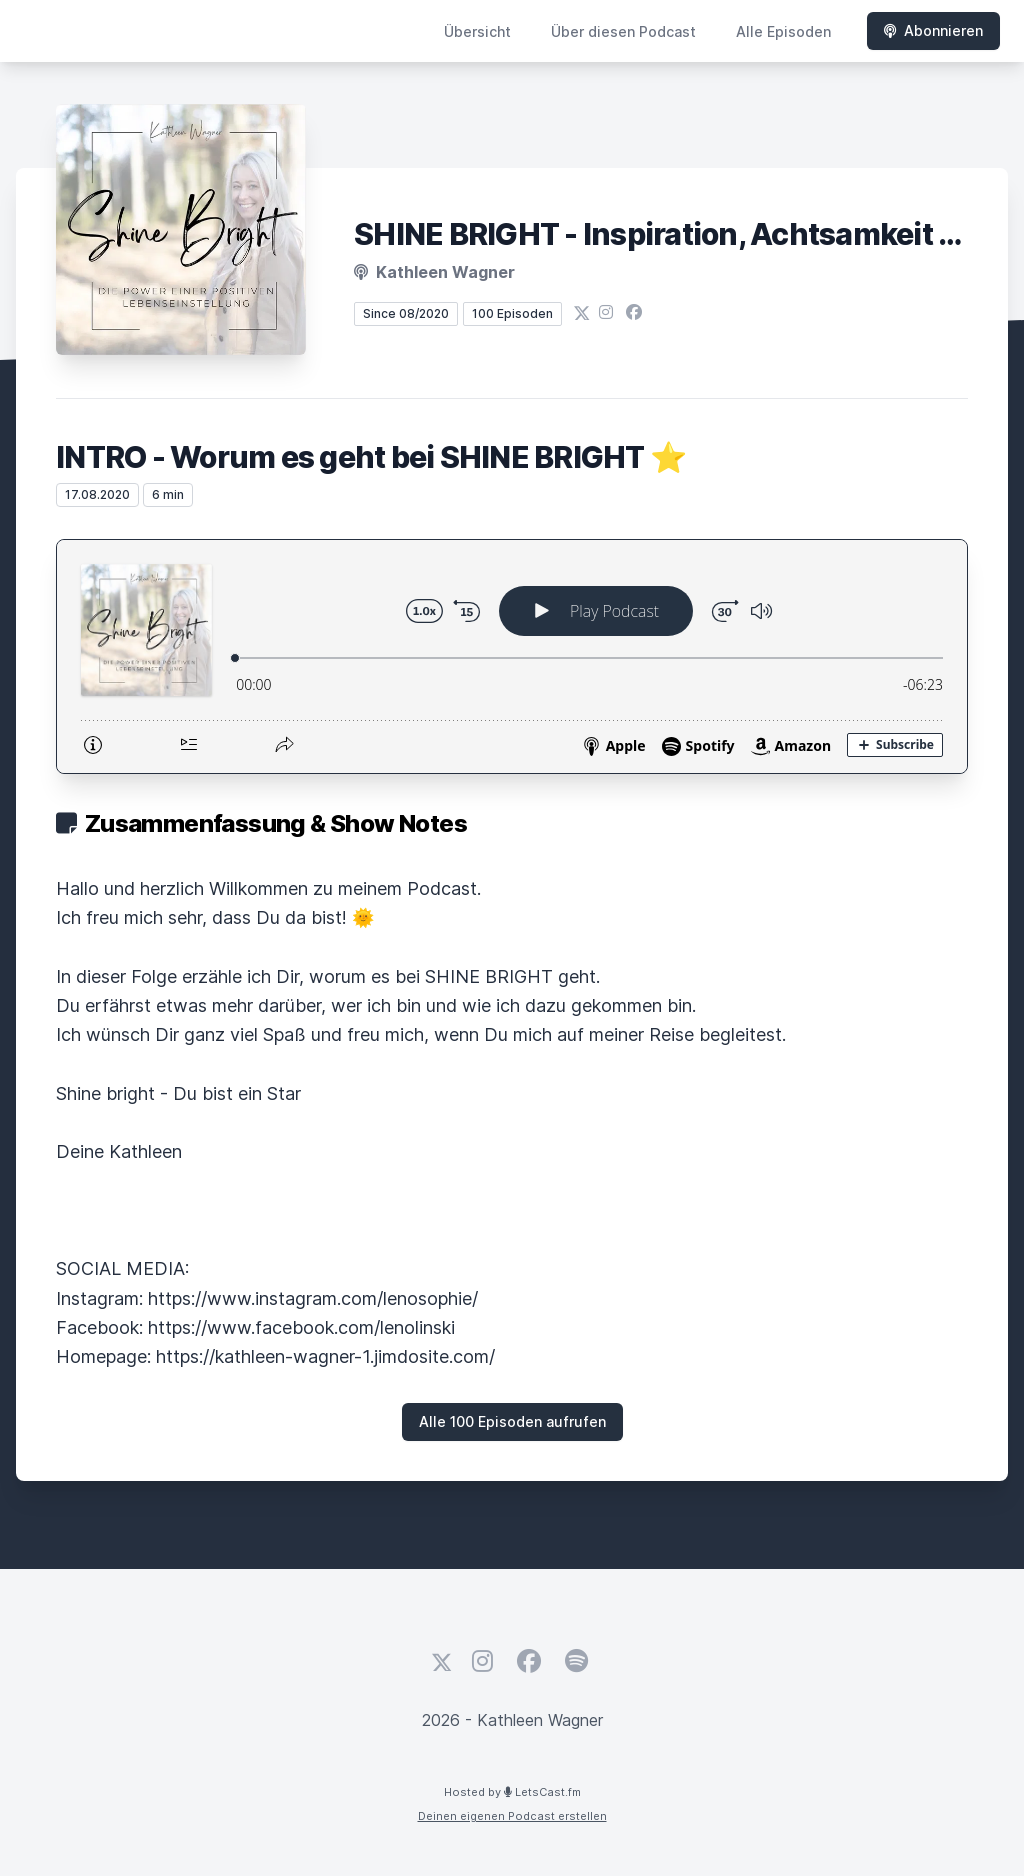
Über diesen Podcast (623, 31)
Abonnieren (933, 30)
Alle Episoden (783, 31)
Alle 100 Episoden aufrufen (512, 1421)
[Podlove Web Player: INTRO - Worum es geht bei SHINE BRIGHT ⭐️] (512, 656)
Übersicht (477, 31)
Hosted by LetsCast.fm (512, 1792)
